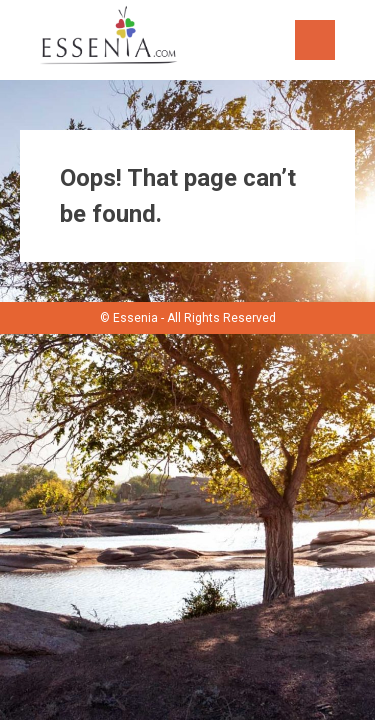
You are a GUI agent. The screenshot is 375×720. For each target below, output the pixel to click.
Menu (315, 40)
